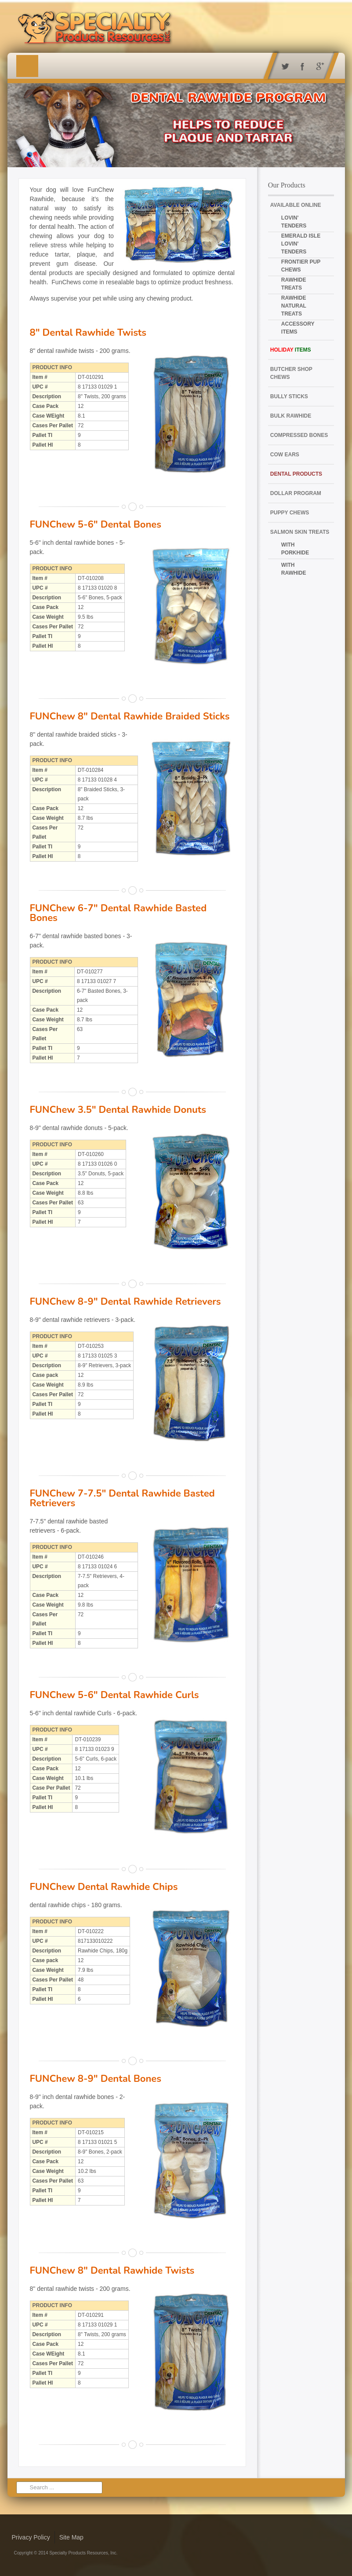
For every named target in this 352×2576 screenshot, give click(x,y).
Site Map (71, 2537)
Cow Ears (284, 454)
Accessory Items (297, 328)
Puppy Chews (289, 513)
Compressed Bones (299, 435)
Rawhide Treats (293, 284)
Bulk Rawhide (290, 416)
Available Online (295, 205)
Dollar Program (295, 493)
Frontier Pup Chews (300, 266)
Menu (27, 66)
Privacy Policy (31, 2537)
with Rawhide (293, 569)
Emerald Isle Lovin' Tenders (300, 244)
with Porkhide (295, 549)
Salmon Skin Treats (299, 532)
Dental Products (296, 474)
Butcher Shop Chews (291, 373)
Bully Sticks (289, 396)
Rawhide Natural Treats (293, 306)
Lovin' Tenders (293, 222)
